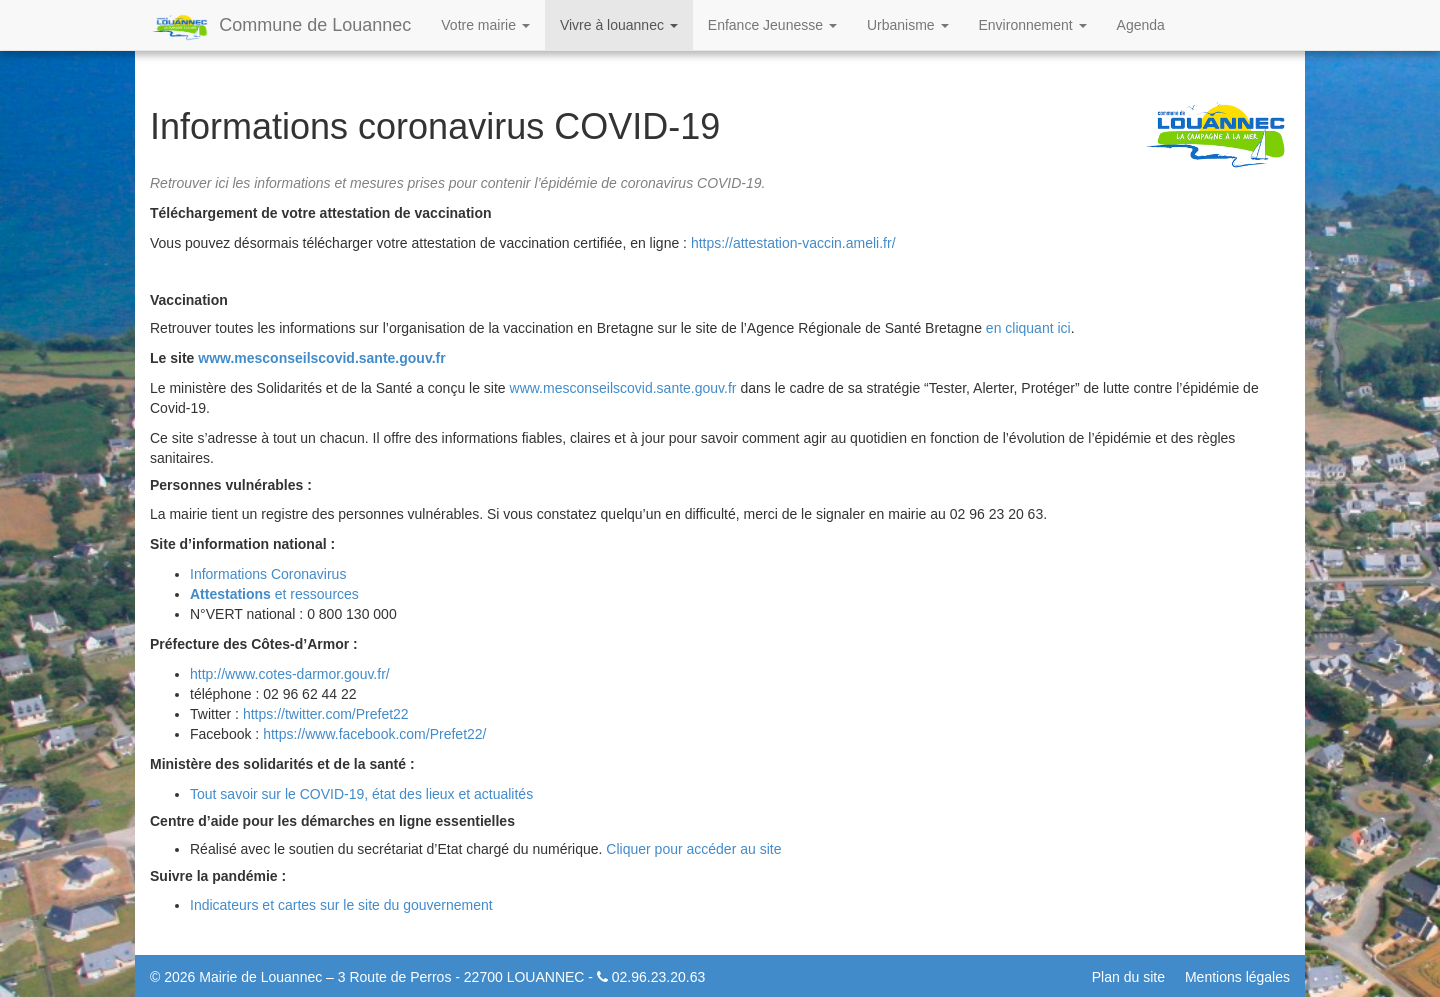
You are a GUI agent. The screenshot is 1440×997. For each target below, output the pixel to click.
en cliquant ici (1028, 328)
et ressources (274, 594)
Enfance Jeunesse (772, 25)
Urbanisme (908, 25)
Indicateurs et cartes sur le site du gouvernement (341, 905)
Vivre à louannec (619, 25)
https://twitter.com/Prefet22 (326, 714)
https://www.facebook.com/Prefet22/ (374, 734)
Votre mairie (485, 25)
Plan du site (1128, 977)
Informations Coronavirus (268, 574)
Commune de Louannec (280, 27)
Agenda (1141, 25)
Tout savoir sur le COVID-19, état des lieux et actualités (361, 794)
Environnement (1033, 25)
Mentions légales (1237, 977)
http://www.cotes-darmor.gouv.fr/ (290, 674)
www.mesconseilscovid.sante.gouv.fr (321, 358)
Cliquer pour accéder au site (693, 849)
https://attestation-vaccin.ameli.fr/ (793, 243)
